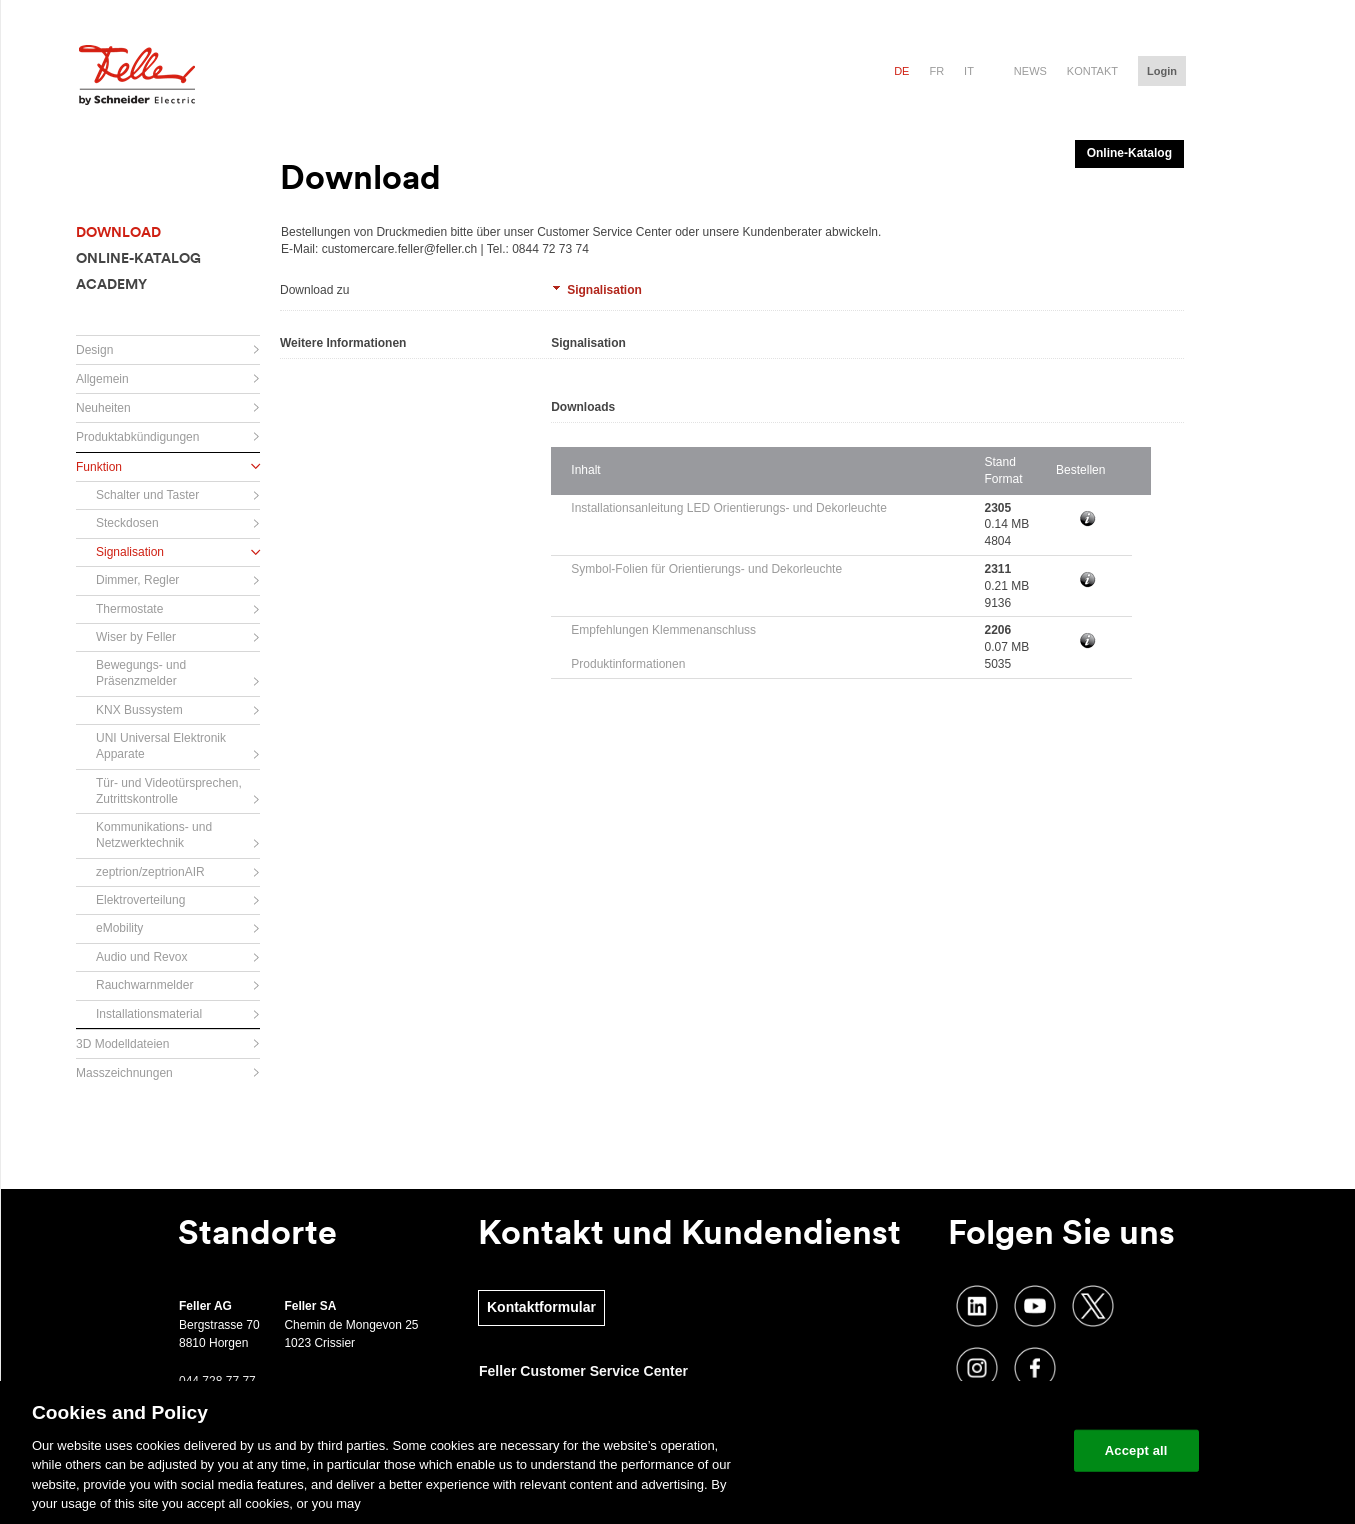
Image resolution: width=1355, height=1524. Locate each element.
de (901, 71)
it (969, 71)
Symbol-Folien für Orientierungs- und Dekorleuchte (706, 569)
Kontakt (1092, 71)
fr (936, 71)
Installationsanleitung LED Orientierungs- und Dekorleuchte (729, 508)
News (1030, 71)
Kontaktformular (541, 1307)
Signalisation (604, 290)
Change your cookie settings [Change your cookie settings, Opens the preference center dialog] (965, 1450)
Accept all (1136, 1450)
